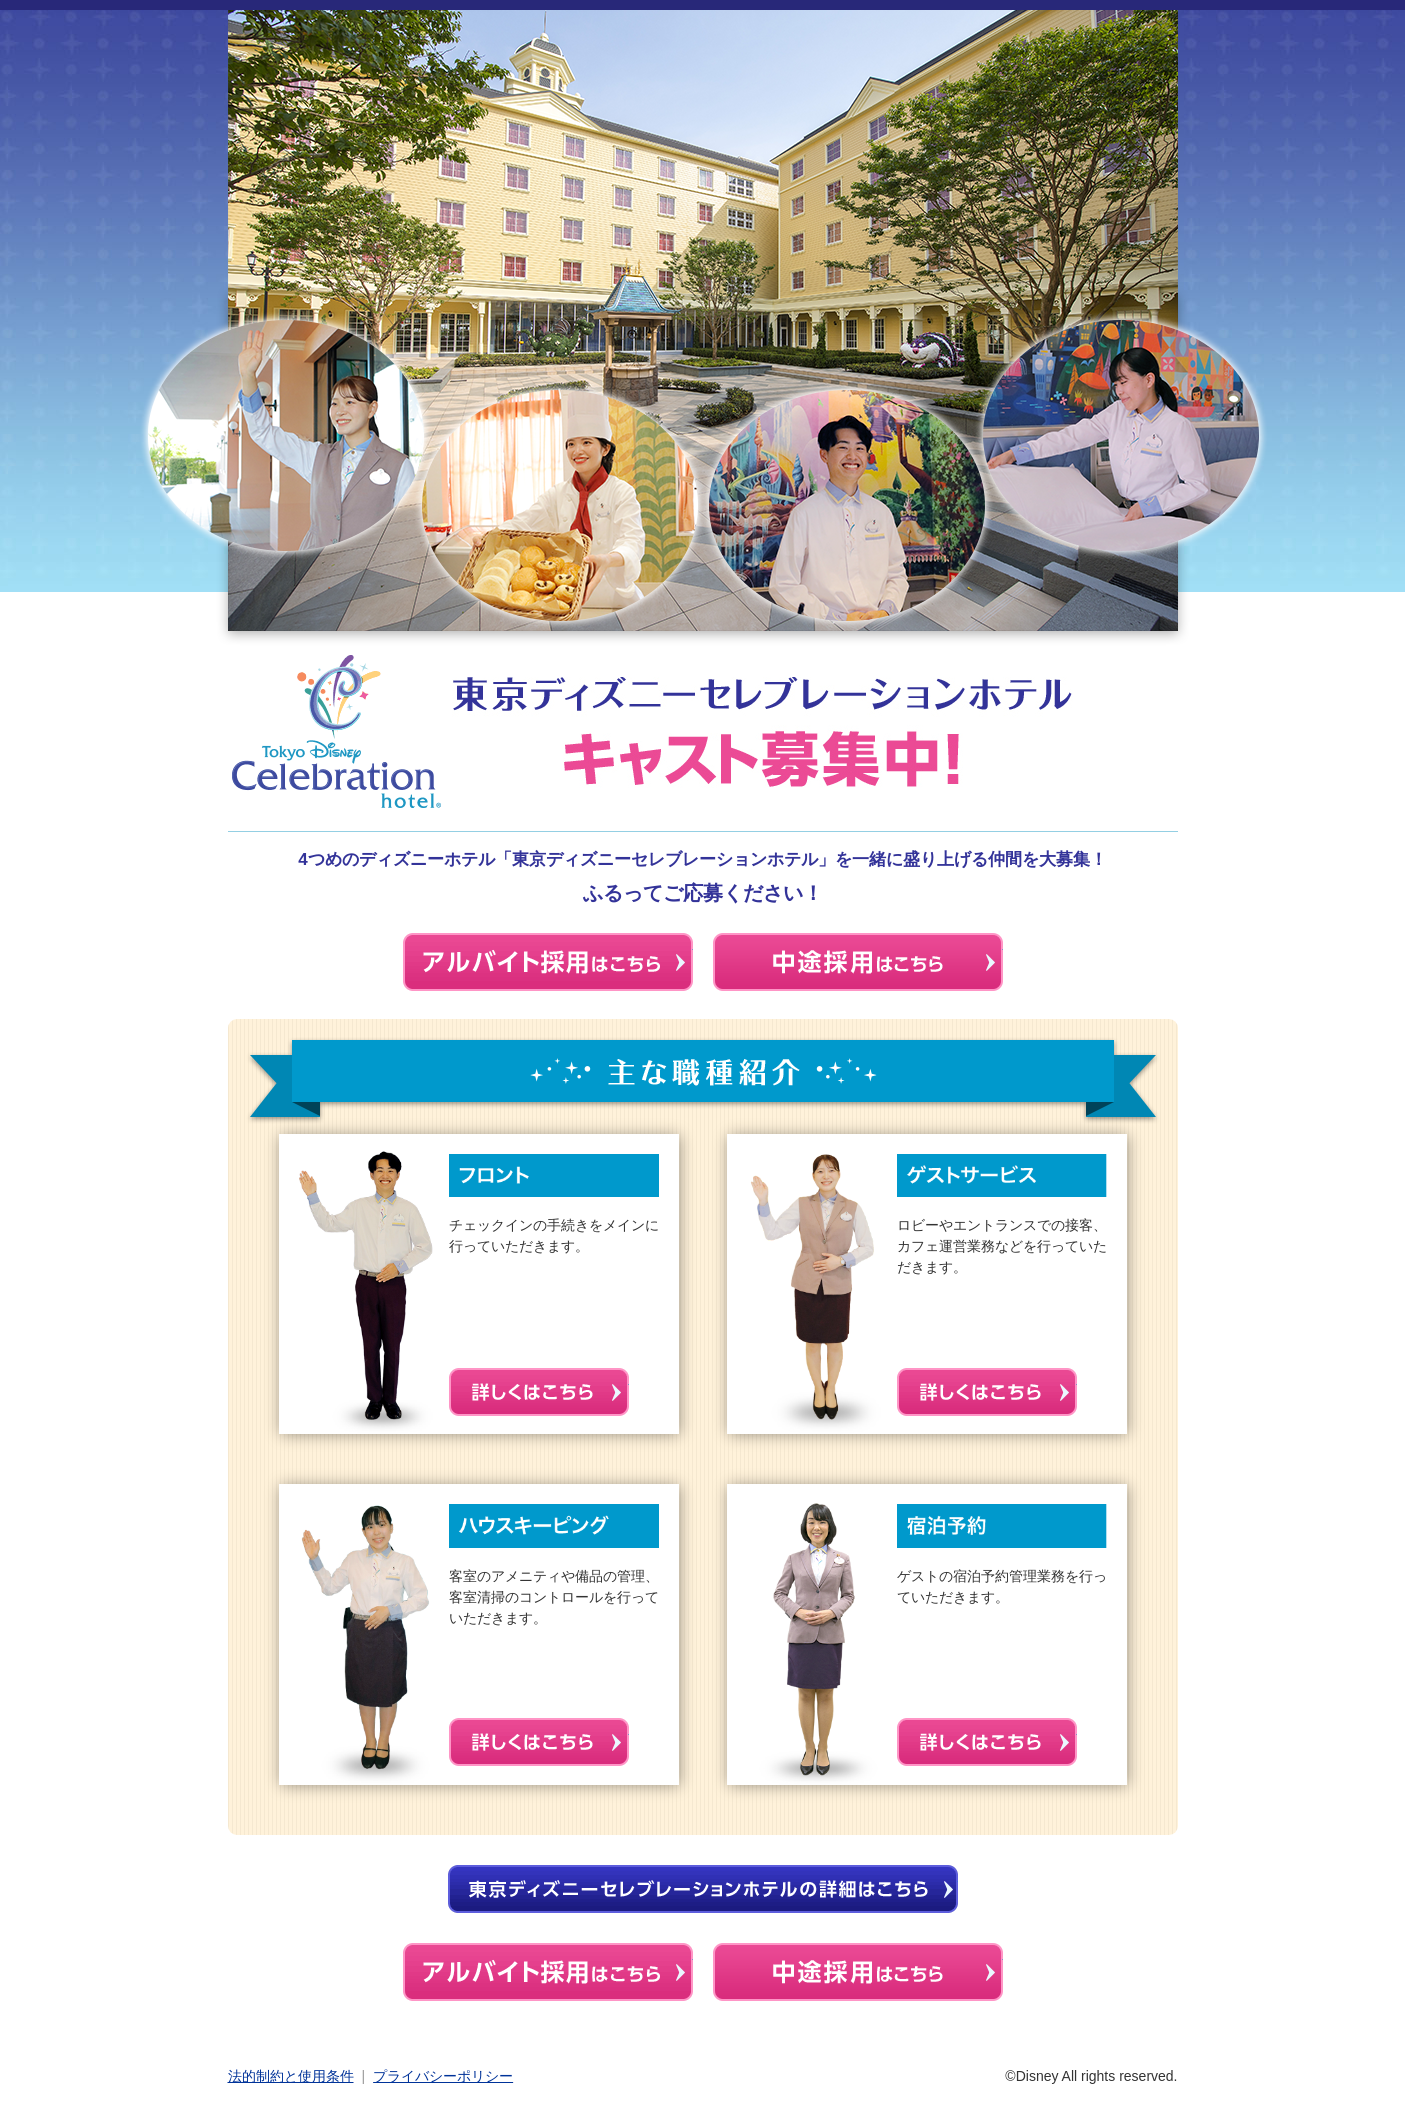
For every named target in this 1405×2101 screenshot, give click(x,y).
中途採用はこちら (858, 962)
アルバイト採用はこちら (548, 1972)
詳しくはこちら (539, 1392)
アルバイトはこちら (548, 962)
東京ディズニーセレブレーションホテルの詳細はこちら (703, 1889)
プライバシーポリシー (443, 2076)
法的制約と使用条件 (291, 2076)
